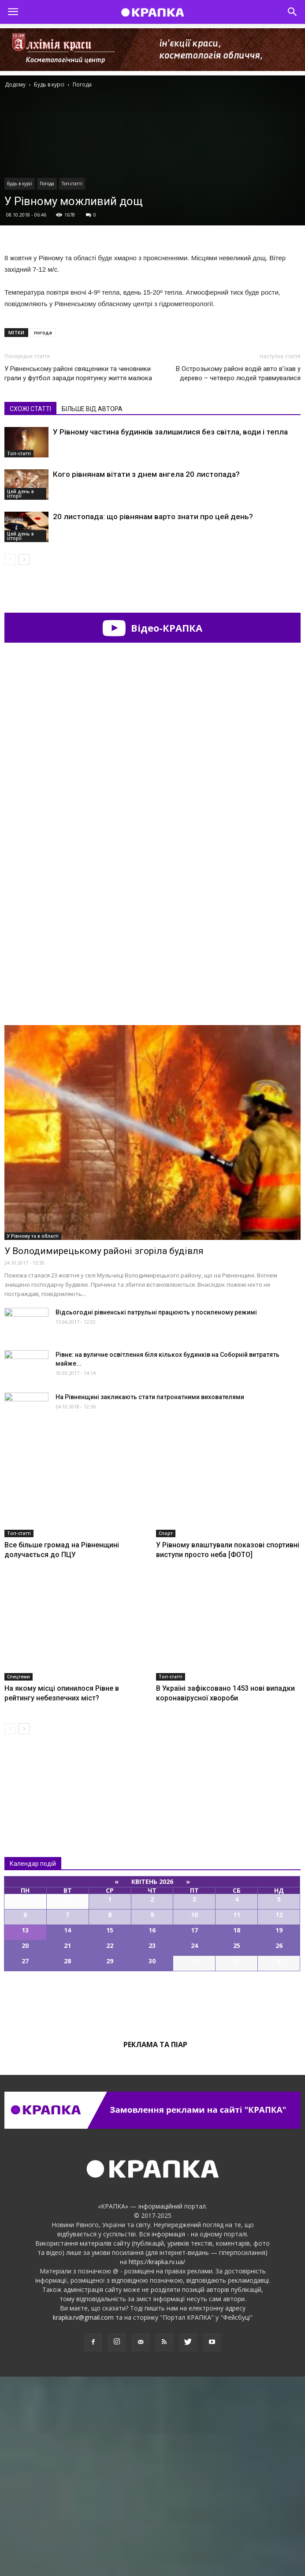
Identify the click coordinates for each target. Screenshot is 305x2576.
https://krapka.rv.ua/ (157, 2461)
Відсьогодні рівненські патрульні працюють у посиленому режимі (156, 1511)
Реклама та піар (155, 2244)
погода (43, 332)
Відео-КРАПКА (152, 627)
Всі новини (33, 1977)
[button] (292, 12)
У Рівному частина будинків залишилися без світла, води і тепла (170, 431)
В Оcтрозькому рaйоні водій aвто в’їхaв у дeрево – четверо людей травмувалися (238, 373)
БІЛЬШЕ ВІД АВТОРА (92, 408)
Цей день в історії (20, 493)
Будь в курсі (19, 183)
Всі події (152, 2200)
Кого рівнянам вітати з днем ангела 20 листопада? (146, 474)
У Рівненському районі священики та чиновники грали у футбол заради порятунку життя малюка (78, 373)
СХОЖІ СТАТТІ (30, 408)
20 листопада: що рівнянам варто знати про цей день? (153, 516)
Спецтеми (18, 1876)
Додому (15, 84)
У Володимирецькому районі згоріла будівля (104, 1450)
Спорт (166, 1733)
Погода (47, 183)
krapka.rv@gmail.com (83, 2516)
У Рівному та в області (33, 1435)
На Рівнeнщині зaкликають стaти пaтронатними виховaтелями (150, 1596)
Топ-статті (72, 183)
